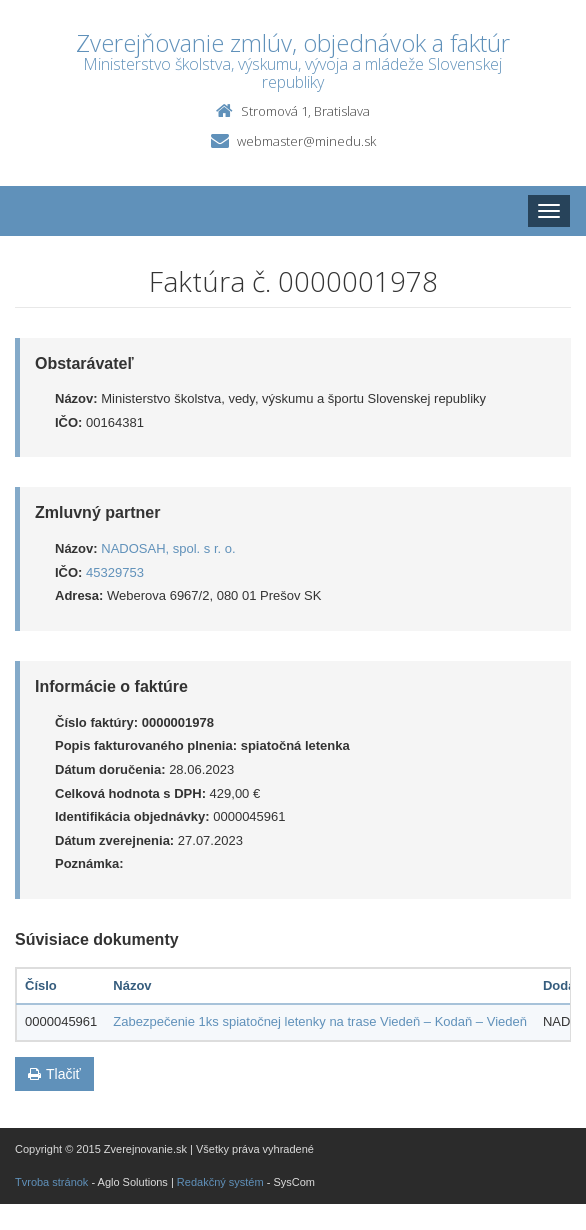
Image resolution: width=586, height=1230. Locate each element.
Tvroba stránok (51, 1182)
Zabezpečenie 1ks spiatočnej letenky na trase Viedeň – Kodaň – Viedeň (320, 1021)
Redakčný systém (220, 1182)
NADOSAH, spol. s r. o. (168, 548)
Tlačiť (54, 1074)
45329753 (115, 572)
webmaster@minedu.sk (306, 141)
